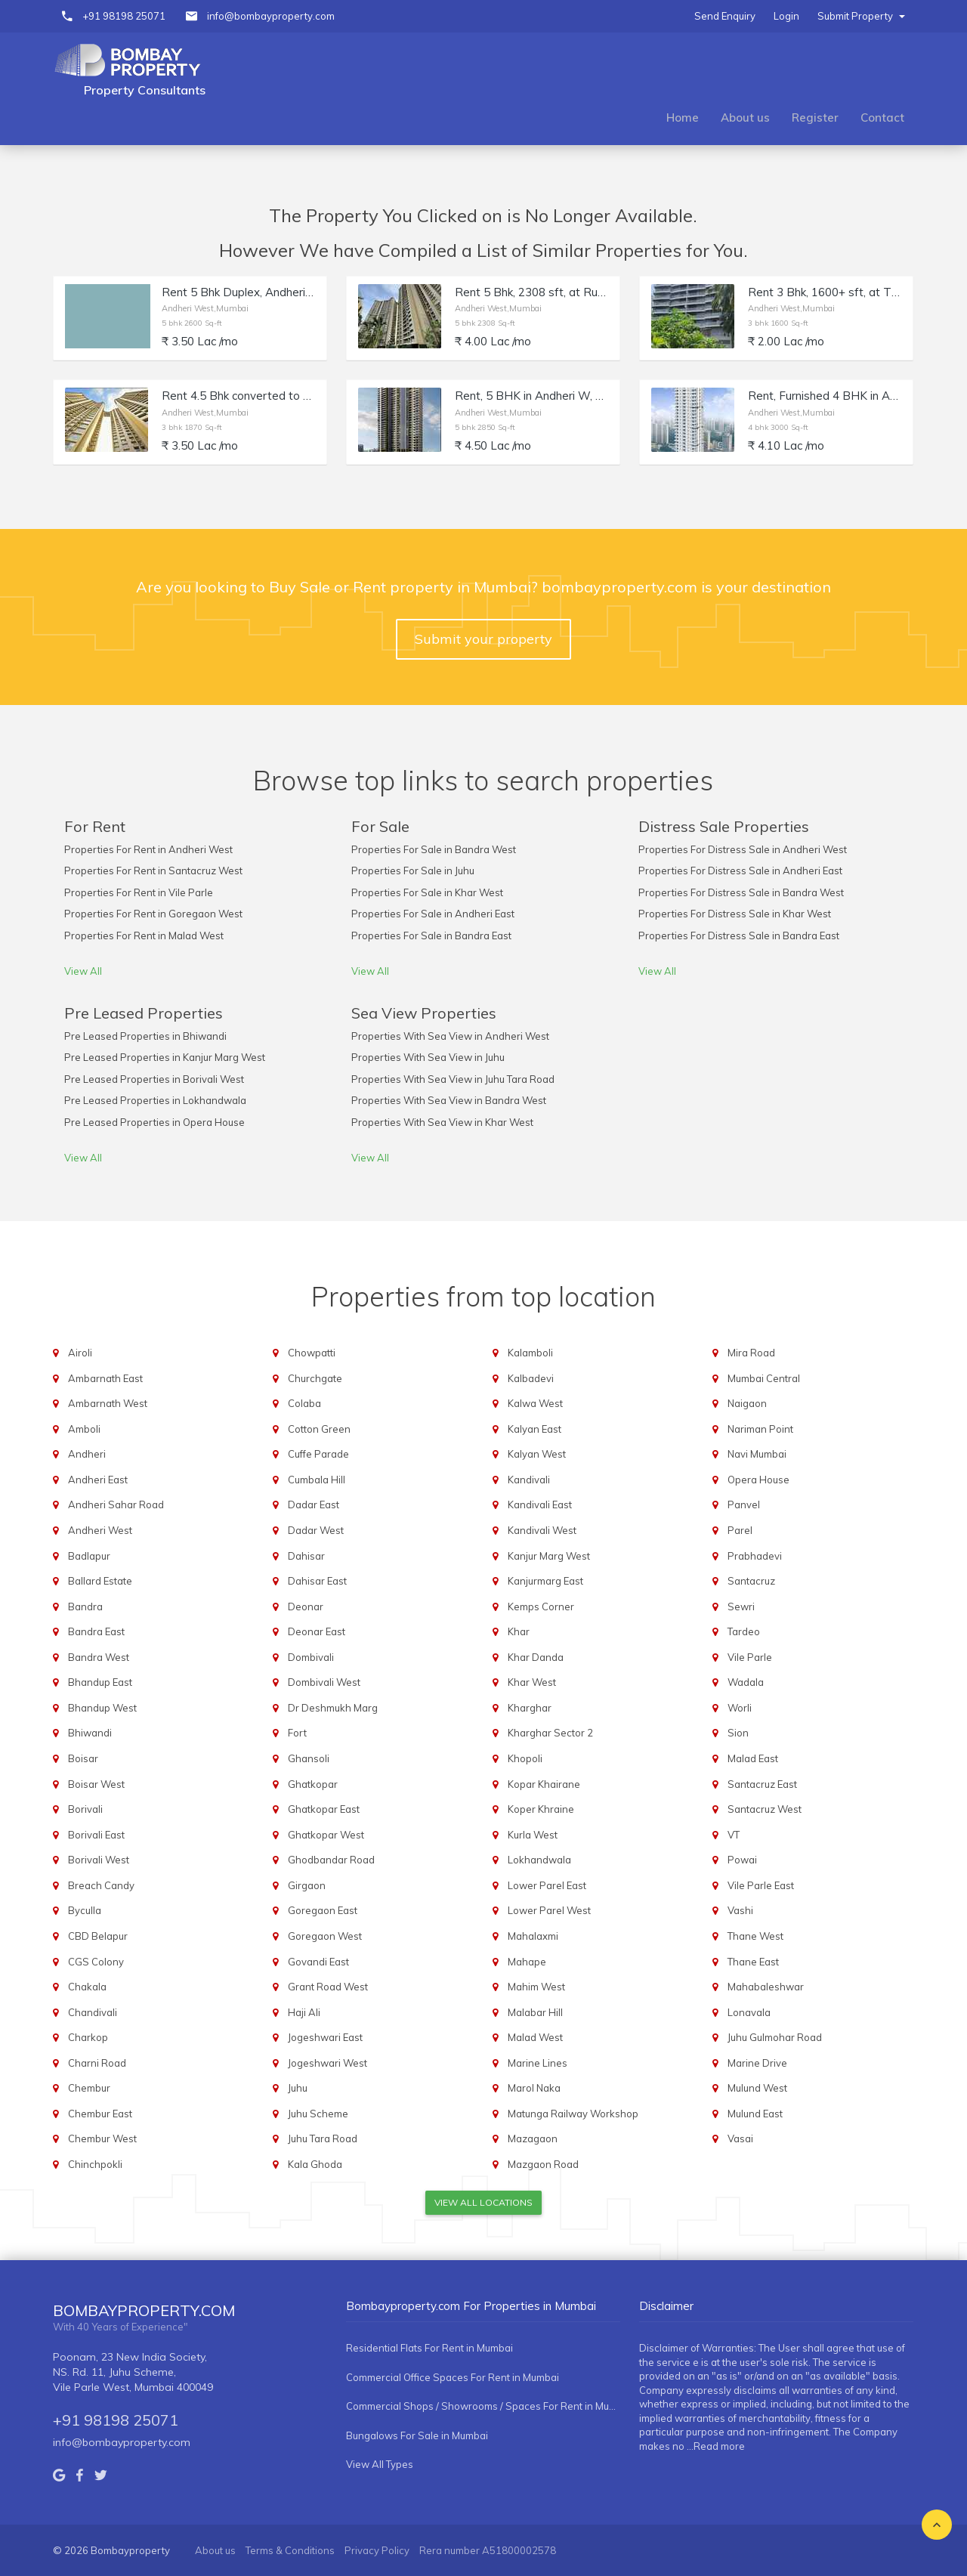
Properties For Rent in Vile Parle (138, 892)
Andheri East (98, 1480)
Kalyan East (534, 1429)
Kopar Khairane (544, 1784)
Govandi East (318, 1962)
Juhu (297, 2088)
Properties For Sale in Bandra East (431, 935)
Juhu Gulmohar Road (775, 2037)
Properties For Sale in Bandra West (433, 849)
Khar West (532, 1682)
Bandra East (96, 1631)
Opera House (758, 1480)
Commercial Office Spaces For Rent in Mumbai (452, 2377)
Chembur (89, 2088)
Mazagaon (533, 2138)
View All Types (379, 2464)
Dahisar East (317, 1581)
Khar (519, 1631)
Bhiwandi (90, 1733)
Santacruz (751, 1581)
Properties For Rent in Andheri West (148, 849)
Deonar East (316, 1631)
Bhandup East (100, 1682)
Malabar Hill (535, 2012)
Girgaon (307, 1885)
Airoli (80, 1353)
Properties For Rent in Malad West (144, 935)
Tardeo (744, 1631)
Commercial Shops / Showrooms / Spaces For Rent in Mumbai (483, 2406)
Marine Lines (537, 2063)
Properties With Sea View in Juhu (428, 1057)
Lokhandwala (539, 1860)
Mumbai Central (764, 1378)
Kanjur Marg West (549, 1556)
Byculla (84, 1910)
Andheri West (100, 1530)
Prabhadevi (755, 1556)
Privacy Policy (376, 2550)
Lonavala (749, 2012)
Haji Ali (304, 2012)
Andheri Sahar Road (116, 1504)
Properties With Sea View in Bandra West (448, 1100)
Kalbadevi (531, 1378)
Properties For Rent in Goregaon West (153, 914)
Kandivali (529, 1480)
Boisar (83, 1758)
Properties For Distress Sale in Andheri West (742, 849)
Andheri (87, 1454)
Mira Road (751, 1353)
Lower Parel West (549, 1910)
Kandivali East (540, 1504)
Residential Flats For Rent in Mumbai (429, 2348)
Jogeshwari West (327, 2063)
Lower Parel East (547, 1885)
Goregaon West (325, 1936)
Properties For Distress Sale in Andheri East (740, 870)
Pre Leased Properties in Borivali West (154, 1079)
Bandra (85, 1606)
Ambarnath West (107, 1403)
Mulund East (755, 2113)
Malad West (535, 2037)
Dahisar (306, 1556)
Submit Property (861, 16)
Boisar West (96, 1784)
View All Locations (483, 2202)
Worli (740, 1708)
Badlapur (89, 1556)
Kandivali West (542, 1530)
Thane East (753, 1962)
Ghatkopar (313, 1784)
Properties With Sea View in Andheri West (450, 1036)
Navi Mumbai (757, 1454)
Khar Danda (536, 1657)
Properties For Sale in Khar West (427, 892)
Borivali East (96, 1835)
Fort (297, 1733)
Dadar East (313, 1504)
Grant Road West (328, 1987)
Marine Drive (757, 2063)
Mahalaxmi (533, 1936)
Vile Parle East (761, 1885)
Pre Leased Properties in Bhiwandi (145, 1036)
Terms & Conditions (290, 2550)
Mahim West (536, 1987)
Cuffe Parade (318, 1454)
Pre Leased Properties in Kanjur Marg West (164, 1057)
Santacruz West (765, 1809)
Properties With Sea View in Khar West (442, 1122)
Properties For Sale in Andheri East (432, 914)
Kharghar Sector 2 (550, 1733)
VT (734, 1835)
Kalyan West (537, 1454)
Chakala (87, 1987)
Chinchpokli (95, 2164)
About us (745, 117)
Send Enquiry (724, 16)
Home (682, 117)
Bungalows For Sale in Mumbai (417, 2435)
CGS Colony (96, 1962)
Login (786, 16)
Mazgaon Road (543, 2164)
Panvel (744, 1504)
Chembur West (102, 2138)
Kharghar (529, 1708)
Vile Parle (750, 1657)
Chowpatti (311, 1353)
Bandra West (98, 1657)
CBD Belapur (98, 1936)
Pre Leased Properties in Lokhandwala (155, 1100)
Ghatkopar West (326, 1835)
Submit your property (483, 639)
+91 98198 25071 (123, 16)
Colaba (304, 1403)
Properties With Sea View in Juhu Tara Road (453, 1079)
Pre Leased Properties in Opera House (154, 1122)
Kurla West (533, 1835)
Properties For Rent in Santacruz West (153, 870)
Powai (742, 1860)
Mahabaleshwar (766, 1987)
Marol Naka (534, 2088)
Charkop (88, 2037)
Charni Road (97, 2063)
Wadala (746, 1682)
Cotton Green (319, 1429)
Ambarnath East (105, 1378)
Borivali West (98, 1860)
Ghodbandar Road (331, 1860)
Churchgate (315, 1378)
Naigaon (747, 1403)
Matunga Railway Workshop (573, 2113)
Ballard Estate (100, 1581)
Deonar (305, 1606)
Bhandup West (102, 1708)
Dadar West (316, 1530)
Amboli (84, 1429)
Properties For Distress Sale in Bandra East (738, 935)
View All (83, 971)
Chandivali (92, 2012)
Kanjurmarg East (545, 1581)
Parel (740, 1530)
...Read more (716, 2446)
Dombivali (311, 1657)
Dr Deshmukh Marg (333, 1708)
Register (815, 117)
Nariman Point (760, 1429)
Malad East (753, 1758)
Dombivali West (324, 1682)
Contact (882, 117)
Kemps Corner (541, 1606)
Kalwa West (535, 1403)
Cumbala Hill (316, 1480)
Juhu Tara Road (322, 2138)
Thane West (755, 1936)
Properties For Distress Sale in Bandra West (741, 892)
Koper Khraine (541, 1809)
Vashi (740, 1910)
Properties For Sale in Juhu (412, 870)
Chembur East (100, 2113)
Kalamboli (530, 1353)
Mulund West (757, 2088)
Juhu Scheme (318, 2113)
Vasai (740, 2138)
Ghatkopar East (324, 1809)
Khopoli (525, 1758)
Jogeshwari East (325, 2037)
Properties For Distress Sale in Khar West (734, 914)
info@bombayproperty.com (271, 16)
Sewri (741, 1606)
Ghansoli (308, 1758)
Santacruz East (762, 1784)
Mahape (527, 1962)
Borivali (85, 1809)
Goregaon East (322, 1910)
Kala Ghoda (315, 2164)
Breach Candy (101, 1885)
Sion (738, 1733)
